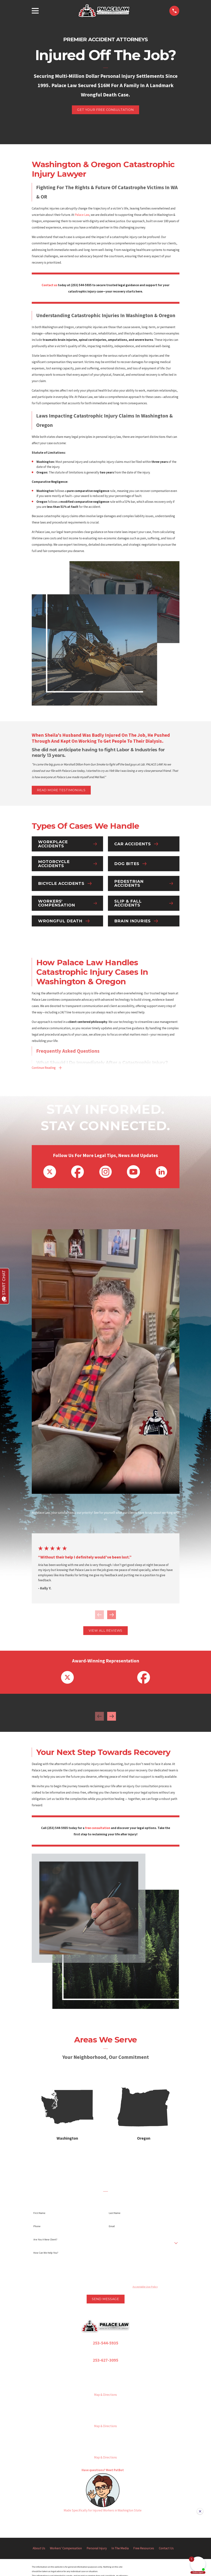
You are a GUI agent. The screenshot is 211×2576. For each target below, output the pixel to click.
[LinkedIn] (124, 2526)
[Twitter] (105, 2526)
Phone (37, 2232)
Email (112, 2232)
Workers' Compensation (66, 2554)
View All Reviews (105, 1632)
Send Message (105, 2305)
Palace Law (82, 215)
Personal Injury (97, 2554)
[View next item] (111, 1616)
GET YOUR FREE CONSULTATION (105, 110)
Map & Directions (105, 2401)
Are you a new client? (45, 2245)
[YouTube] (114, 2526)
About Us (39, 2554)
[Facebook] (87, 2526)
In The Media (120, 2554)
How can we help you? (45, 2259)
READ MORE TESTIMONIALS (61, 790)
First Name (39, 2219)
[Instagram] (96, 2526)
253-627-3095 (105, 2366)
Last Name (114, 2219)
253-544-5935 (105, 2349)
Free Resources (143, 2554)
